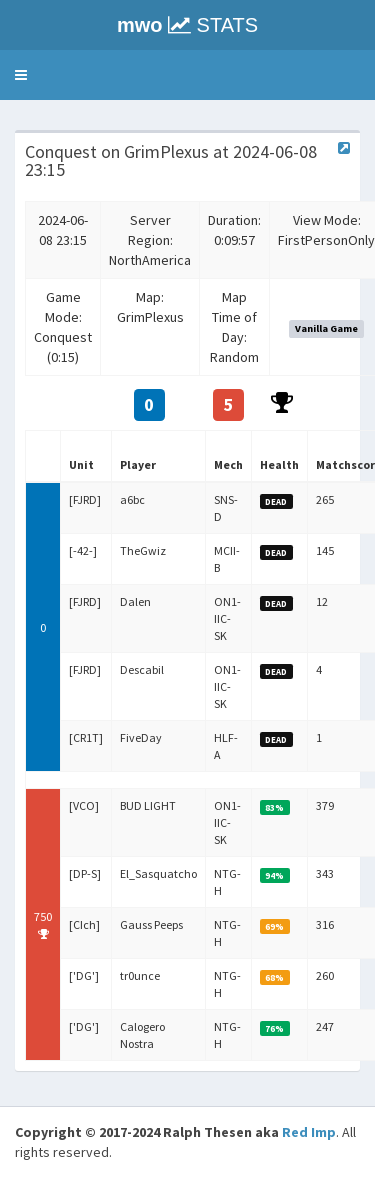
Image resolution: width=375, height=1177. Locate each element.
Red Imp (309, 1132)
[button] (21, 75)
